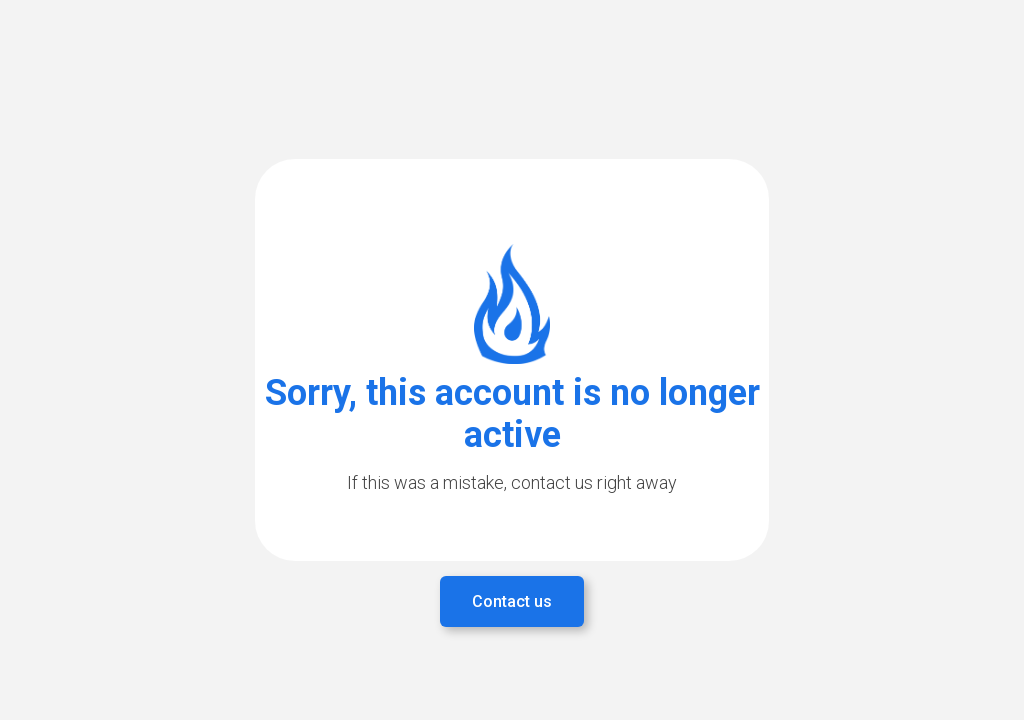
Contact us (512, 601)
